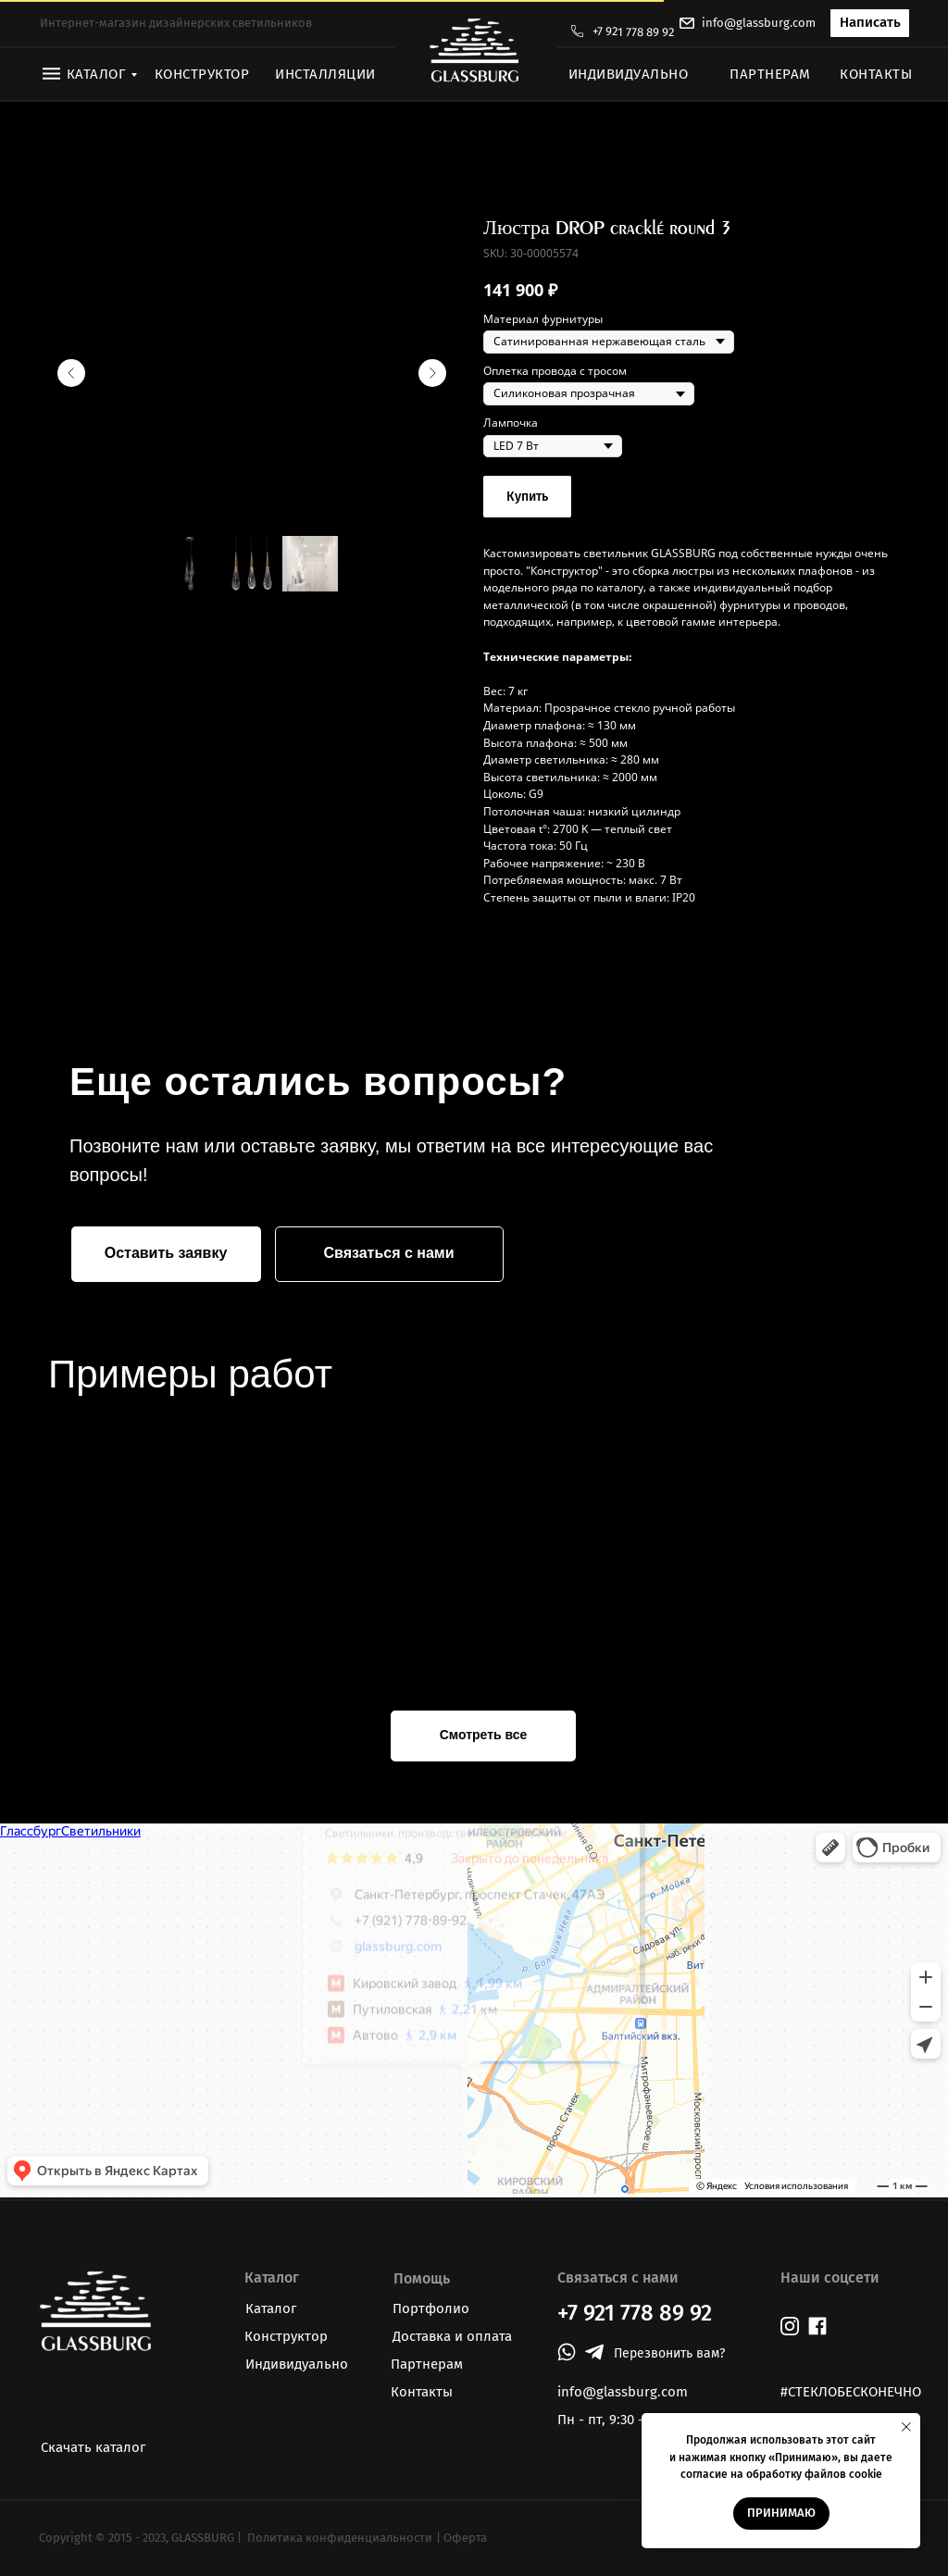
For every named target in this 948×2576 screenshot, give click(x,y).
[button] (869, 23)
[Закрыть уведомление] (906, 2427)
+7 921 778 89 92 (633, 32)
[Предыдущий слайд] (71, 373)
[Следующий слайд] (432, 373)
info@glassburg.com (759, 23)
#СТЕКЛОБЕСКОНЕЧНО (850, 2391)
